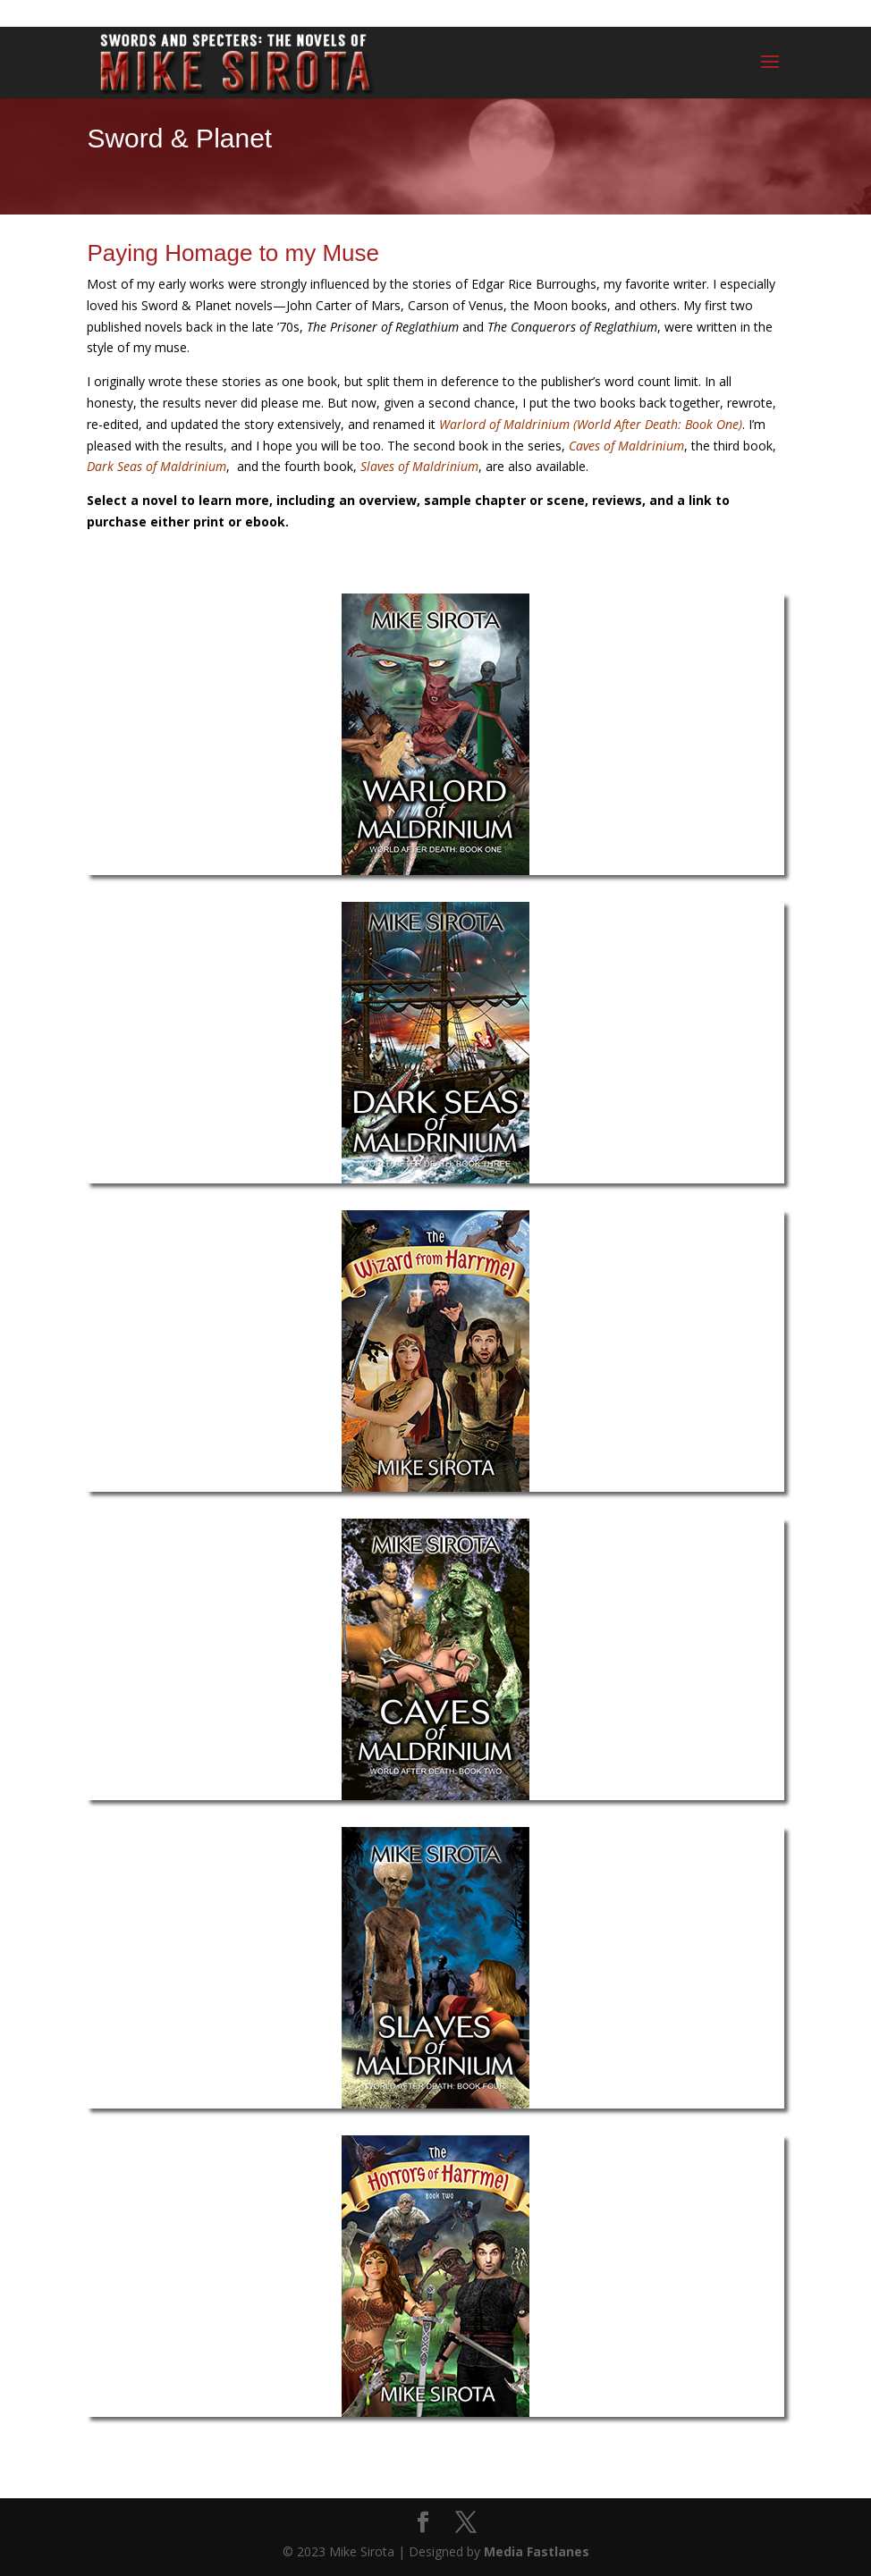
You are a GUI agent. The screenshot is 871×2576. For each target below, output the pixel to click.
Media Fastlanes (536, 2551)
